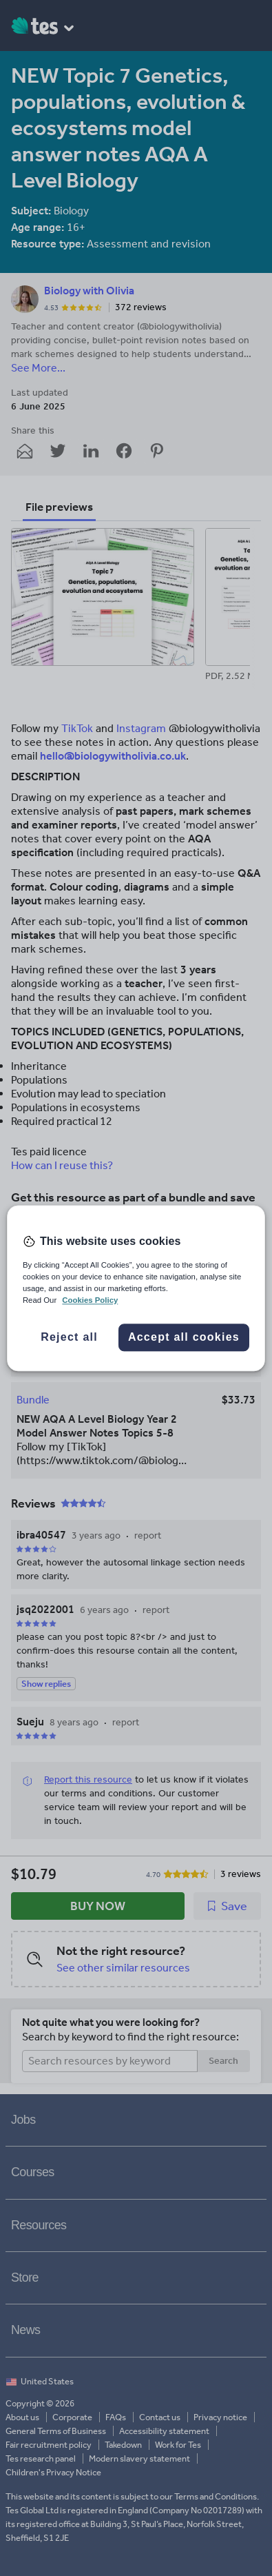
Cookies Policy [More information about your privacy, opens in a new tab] (90, 1300)
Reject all (69, 1337)
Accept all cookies (184, 1337)
